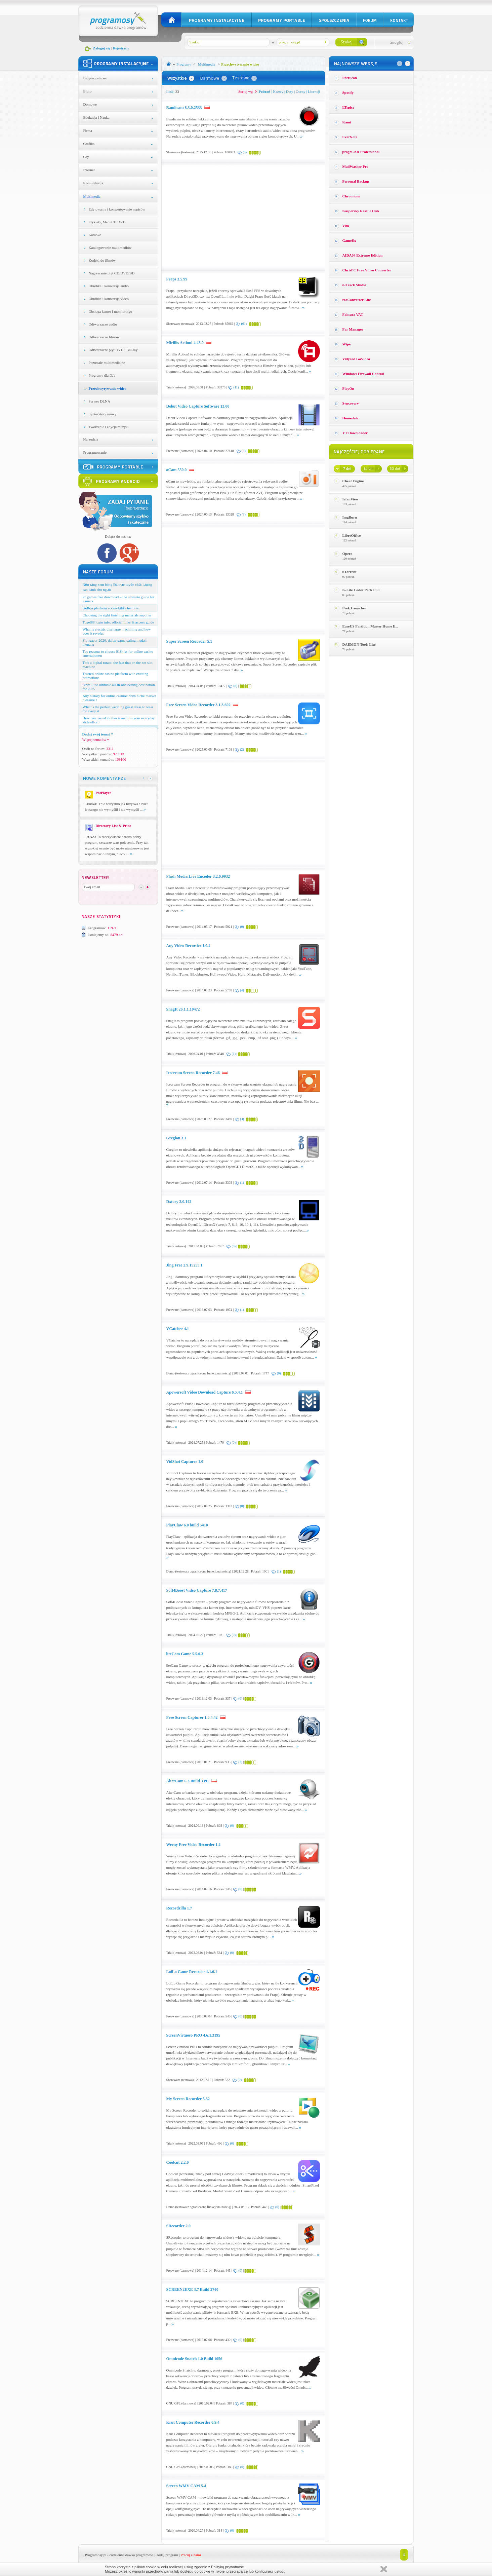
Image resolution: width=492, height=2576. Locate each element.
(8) (235, 686)
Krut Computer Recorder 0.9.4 (193, 2422)
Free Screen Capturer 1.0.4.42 (192, 1717)
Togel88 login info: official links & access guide (118, 622)
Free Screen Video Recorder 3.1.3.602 (198, 705)
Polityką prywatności (228, 2567)
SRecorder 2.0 (178, 2226)
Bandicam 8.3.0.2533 (184, 107)
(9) (245, 152)
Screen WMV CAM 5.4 (186, 2486)
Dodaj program (167, 2555)
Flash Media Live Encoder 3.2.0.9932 (198, 876)
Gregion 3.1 (176, 1138)
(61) (244, 324)
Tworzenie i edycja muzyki (109, 427)
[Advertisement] (222, 216)
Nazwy (278, 91)
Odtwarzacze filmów (104, 337)
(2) (242, 749)
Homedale (350, 418)
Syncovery (350, 403)
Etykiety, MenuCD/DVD (107, 222)
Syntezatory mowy (103, 414)
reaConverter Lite (356, 300)
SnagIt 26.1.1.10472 (183, 1009)
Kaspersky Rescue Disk (360, 211)
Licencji (314, 91)
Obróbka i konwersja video (109, 299)
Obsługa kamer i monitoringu (110, 311)
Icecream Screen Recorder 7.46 (193, 1072)
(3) (244, 451)
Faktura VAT (352, 314)
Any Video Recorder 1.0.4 (188, 945)
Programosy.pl (96, 2555)
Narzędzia (90, 439)
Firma (87, 130)
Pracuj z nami (190, 2555)
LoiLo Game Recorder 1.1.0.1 (191, 1971)
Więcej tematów (95, 739)
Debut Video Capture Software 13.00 (198, 406)
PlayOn (348, 388)
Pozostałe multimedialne (107, 363)
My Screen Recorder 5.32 (188, 2098)
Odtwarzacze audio (103, 324)
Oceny (300, 91)
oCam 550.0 (176, 469)
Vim (345, 226)
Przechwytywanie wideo (108, 388)
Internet (89, 170)
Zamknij (383, 2569)
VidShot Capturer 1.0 (184, 1461)
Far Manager (352, 329)
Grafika (89, 144)
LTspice (348, 107)
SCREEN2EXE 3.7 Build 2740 (192, 2289)
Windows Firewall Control (363, 374)
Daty (289, 91)
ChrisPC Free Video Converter (367, 270)
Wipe (346, 344)
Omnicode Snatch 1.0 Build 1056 (194, 2358)
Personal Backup (355, 181)
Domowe (90, 104)
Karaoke (95, 235)
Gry (86, 157)
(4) (242, 990)
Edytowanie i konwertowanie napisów (117, 209)
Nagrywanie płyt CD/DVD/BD (112, 273)
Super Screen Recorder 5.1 (189, 641)
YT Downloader (355, 433)
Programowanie (95, 452)
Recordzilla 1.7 (179, 1908)
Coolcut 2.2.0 (177, 2162)
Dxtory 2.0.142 (179, 1201)
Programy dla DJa (102, 375)
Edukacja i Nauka (96, 117)
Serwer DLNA (99, 401)
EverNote (350, 137)
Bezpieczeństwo (95, 78)
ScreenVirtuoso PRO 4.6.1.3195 (193, 2035)
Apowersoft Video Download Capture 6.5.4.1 (204, 1392)
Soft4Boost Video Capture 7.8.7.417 (196, 1590)
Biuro (87, 91)
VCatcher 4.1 (177, 1328)
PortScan (349, 78)
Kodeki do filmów (102, 260)
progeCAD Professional (361, 152)
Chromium (351, 196)
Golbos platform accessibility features (111, 608)
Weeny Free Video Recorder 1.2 (193, 1844)
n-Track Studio (354, 285)
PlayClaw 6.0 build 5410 (187, 1525)
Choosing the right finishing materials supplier (117, 615)
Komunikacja (93, 183)
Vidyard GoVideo (356, 359)
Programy (183, 64)
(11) (236, 387)
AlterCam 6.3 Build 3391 (187, 1781)
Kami (346, 122)
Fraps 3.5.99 (177, 279)
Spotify (348, 92)
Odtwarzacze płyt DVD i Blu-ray (113, 350)
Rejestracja (121, 48)
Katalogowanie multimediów (110, 247)
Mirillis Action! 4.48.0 (185, 342)
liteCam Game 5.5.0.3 (184, 1654)
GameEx (349, 240)
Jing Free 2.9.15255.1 (184, 1265)
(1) (234, 1054)
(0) (242, 927)
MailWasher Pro (355, 166)
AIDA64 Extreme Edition (362, 255)
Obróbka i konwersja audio (109, 286)
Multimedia (91, 196)
